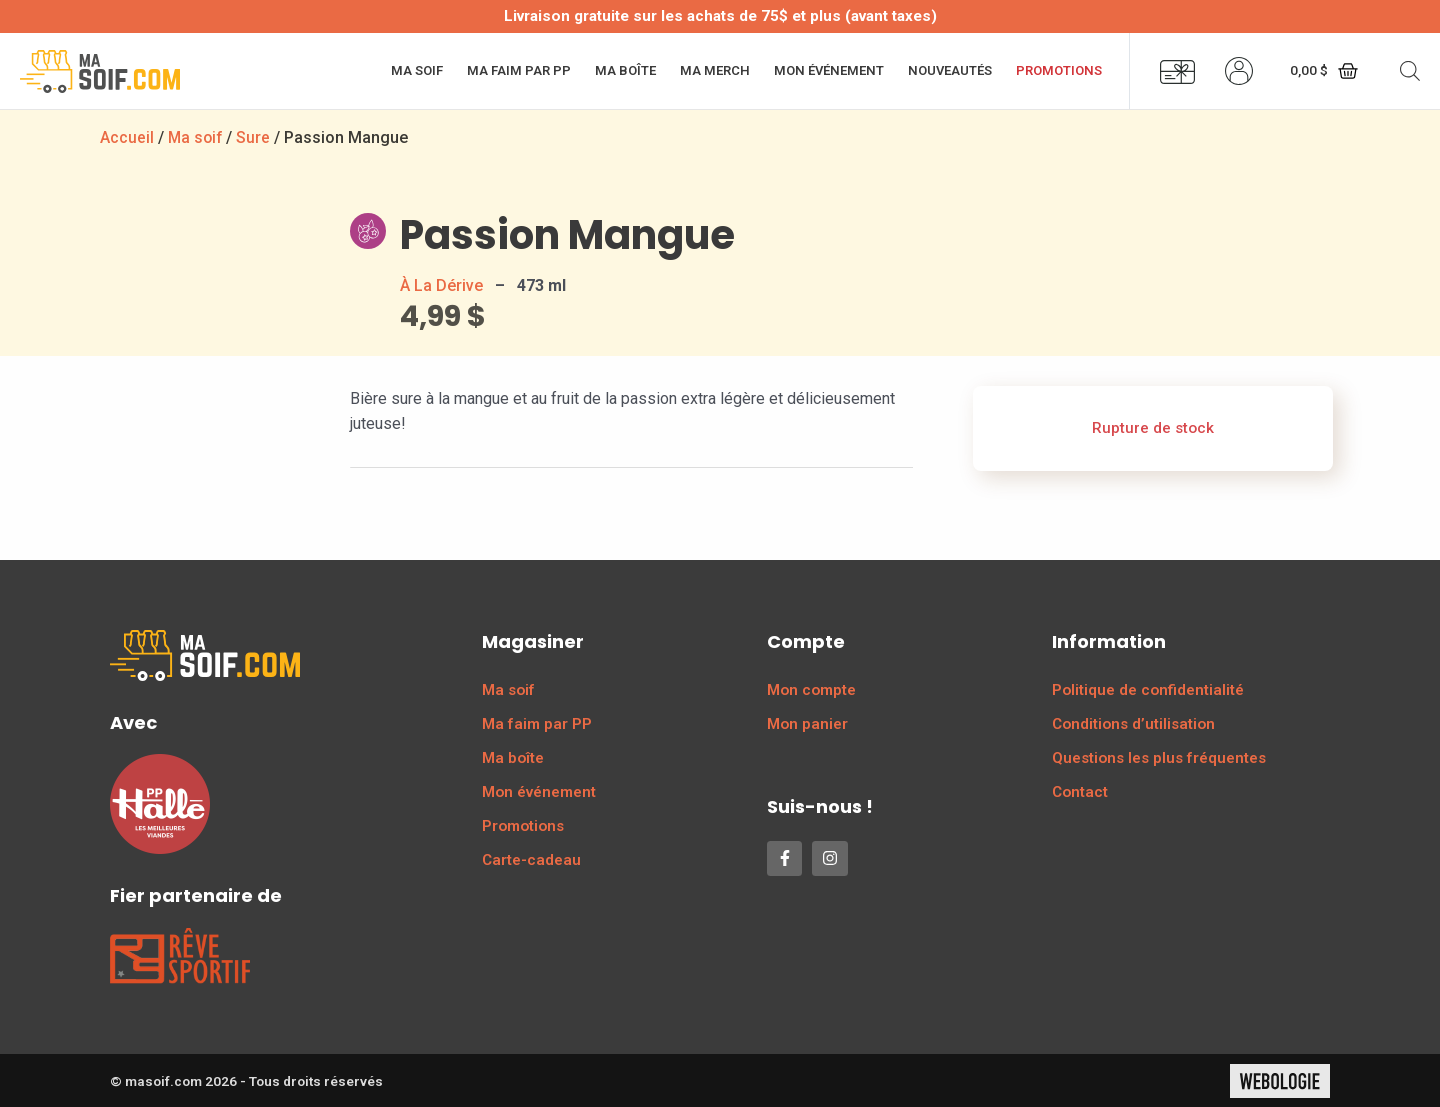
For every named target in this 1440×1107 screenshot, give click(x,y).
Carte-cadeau (531, 859)
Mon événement (829, 70)
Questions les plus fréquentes (1159, 757)
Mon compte (811, 689)
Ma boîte (625, 70)
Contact (1080, 791)
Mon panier (807, 723)
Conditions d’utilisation (1133, 723)
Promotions (1059, 70)
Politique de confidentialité (1148, 689)
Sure (256, 137)
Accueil (127, 137)
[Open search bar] (1410, 71)
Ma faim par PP (519, 70)
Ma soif (417, 70)
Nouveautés (950, 70)
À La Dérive (441, 284)
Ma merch (715, 70)
